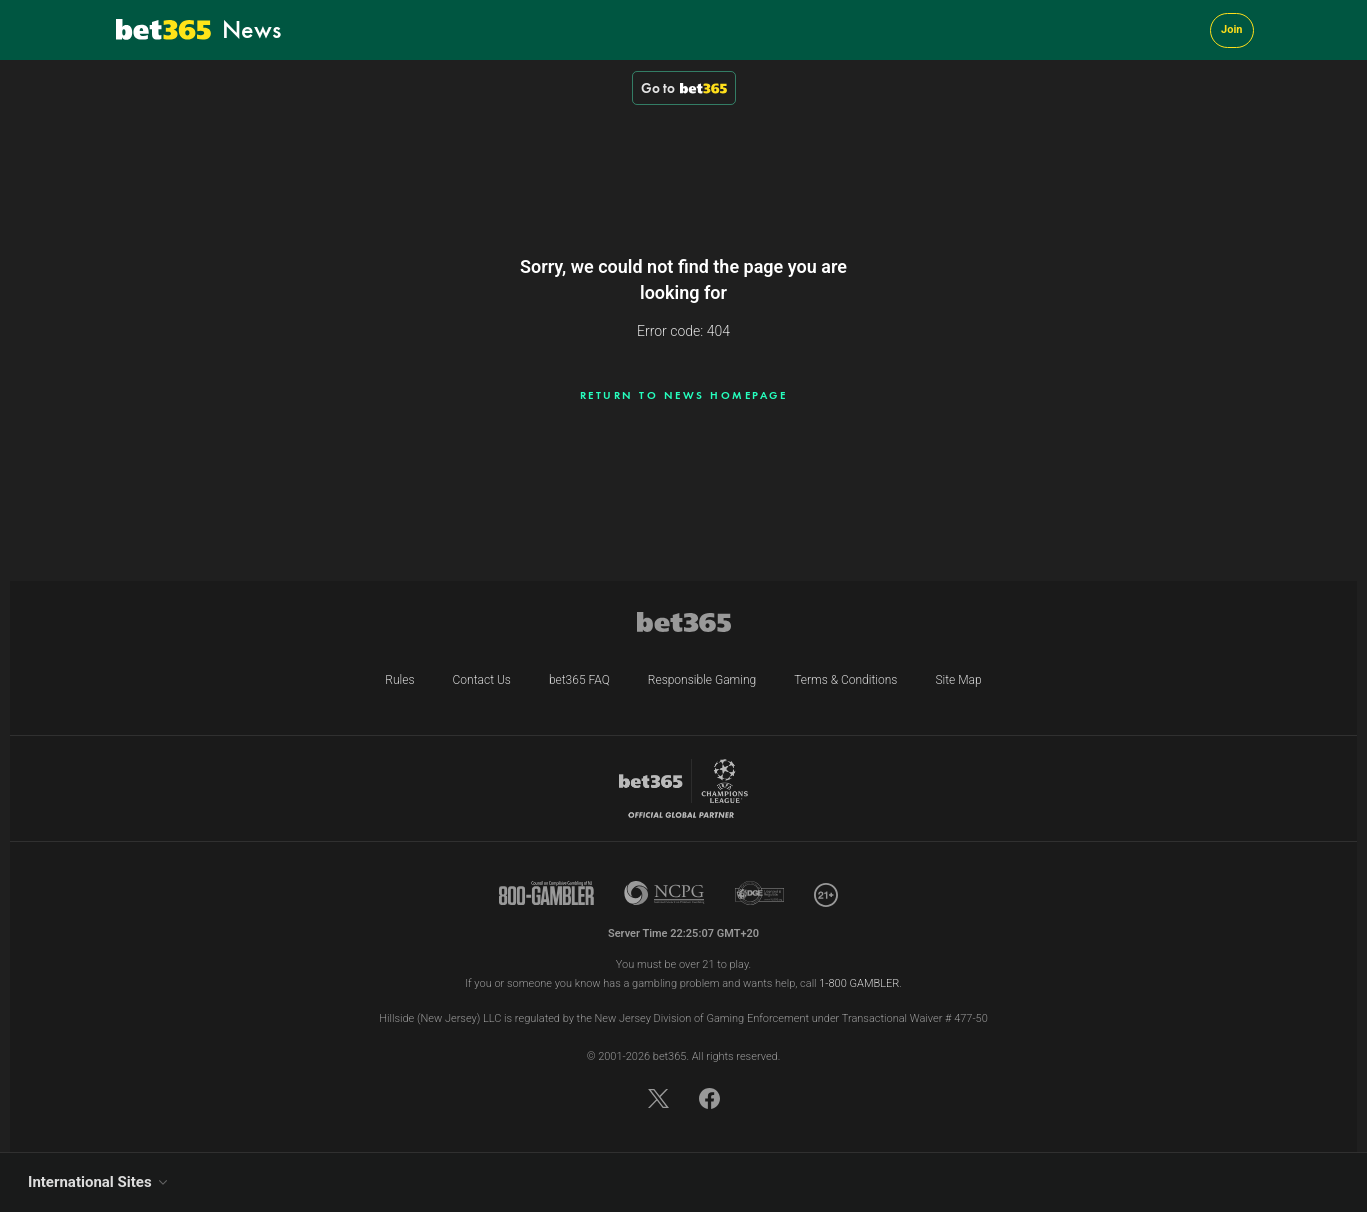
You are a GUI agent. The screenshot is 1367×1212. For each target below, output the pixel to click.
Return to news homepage (684, 395)
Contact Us (482, 680)
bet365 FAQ (579, 680)
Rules (399, 680)
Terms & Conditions (845, 680)
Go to (684, 88)
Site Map (958, 680)
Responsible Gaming (702, 680)
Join (1231, 29)
